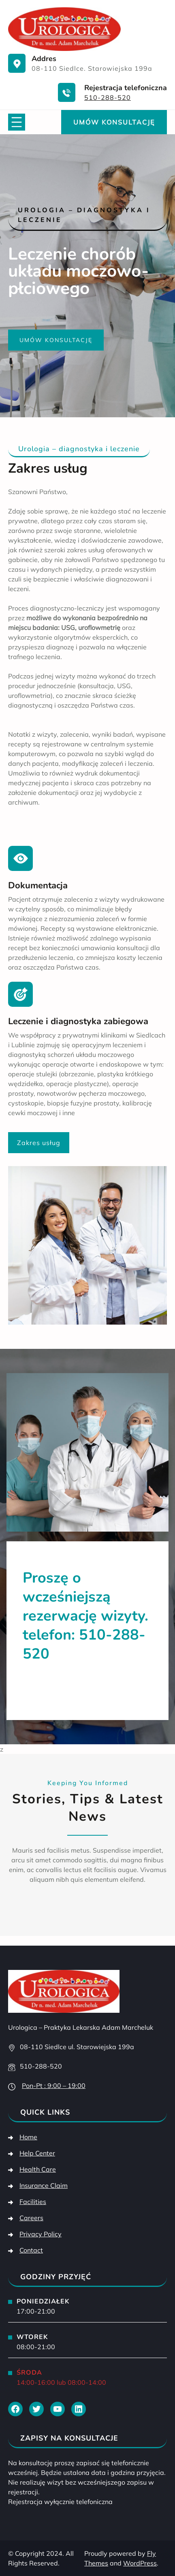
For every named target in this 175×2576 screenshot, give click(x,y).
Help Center (37, 2153)
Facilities (32, 2202)
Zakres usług (38, 1143)
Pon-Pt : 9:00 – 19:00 (53, 2086)
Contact (31, 2250)
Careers (31, 2218)
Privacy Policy (40, 2234)
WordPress (140, 2563)
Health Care (37, 2169)
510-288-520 (107, 97)
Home (28, 2137)
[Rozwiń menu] (16, 122)
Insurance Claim (43, 2185)
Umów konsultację (114, 122)
